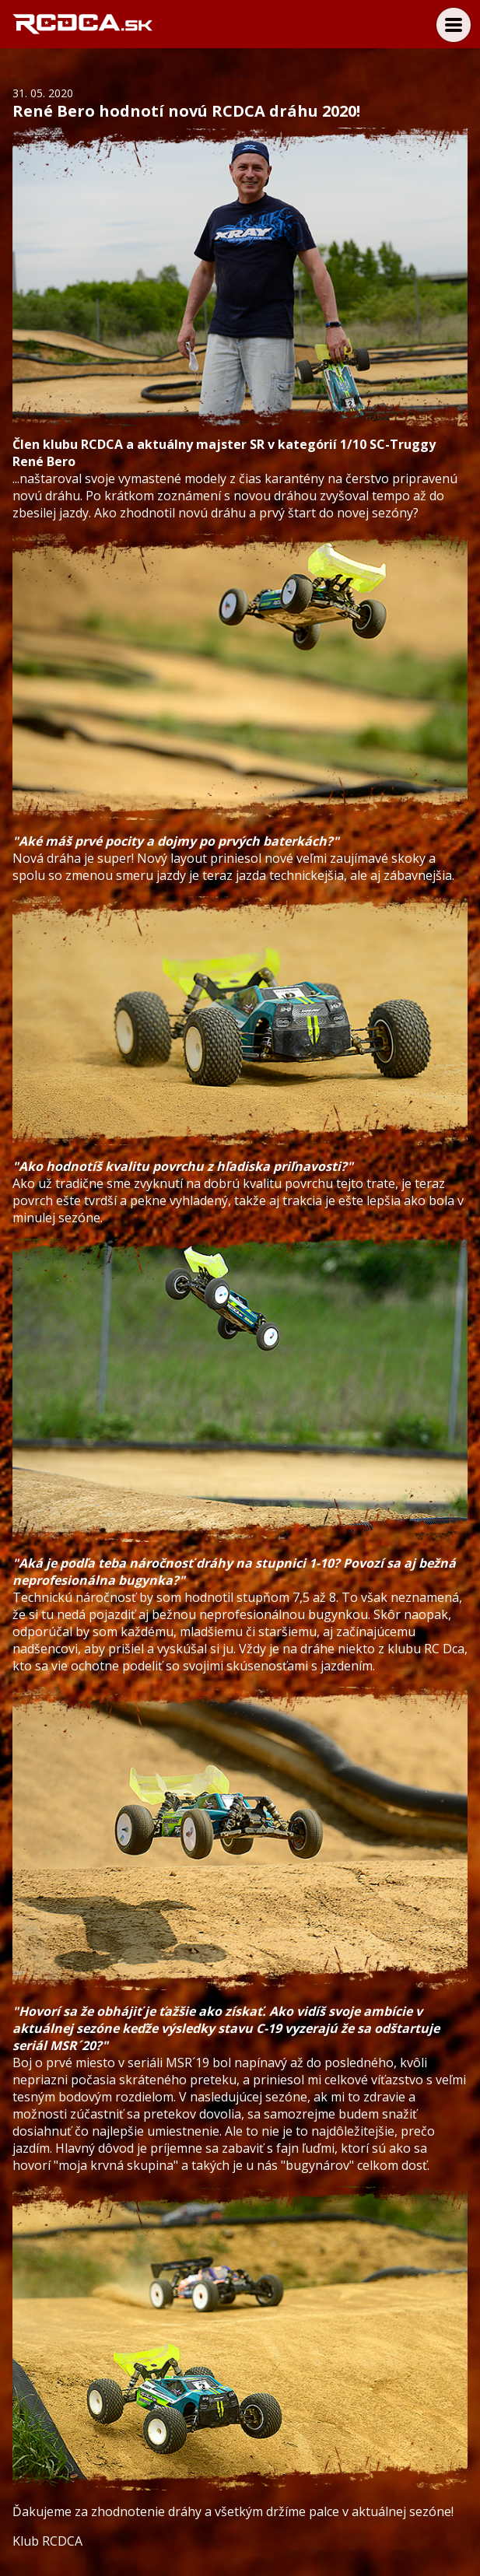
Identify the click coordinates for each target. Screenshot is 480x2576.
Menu (453, 25)
